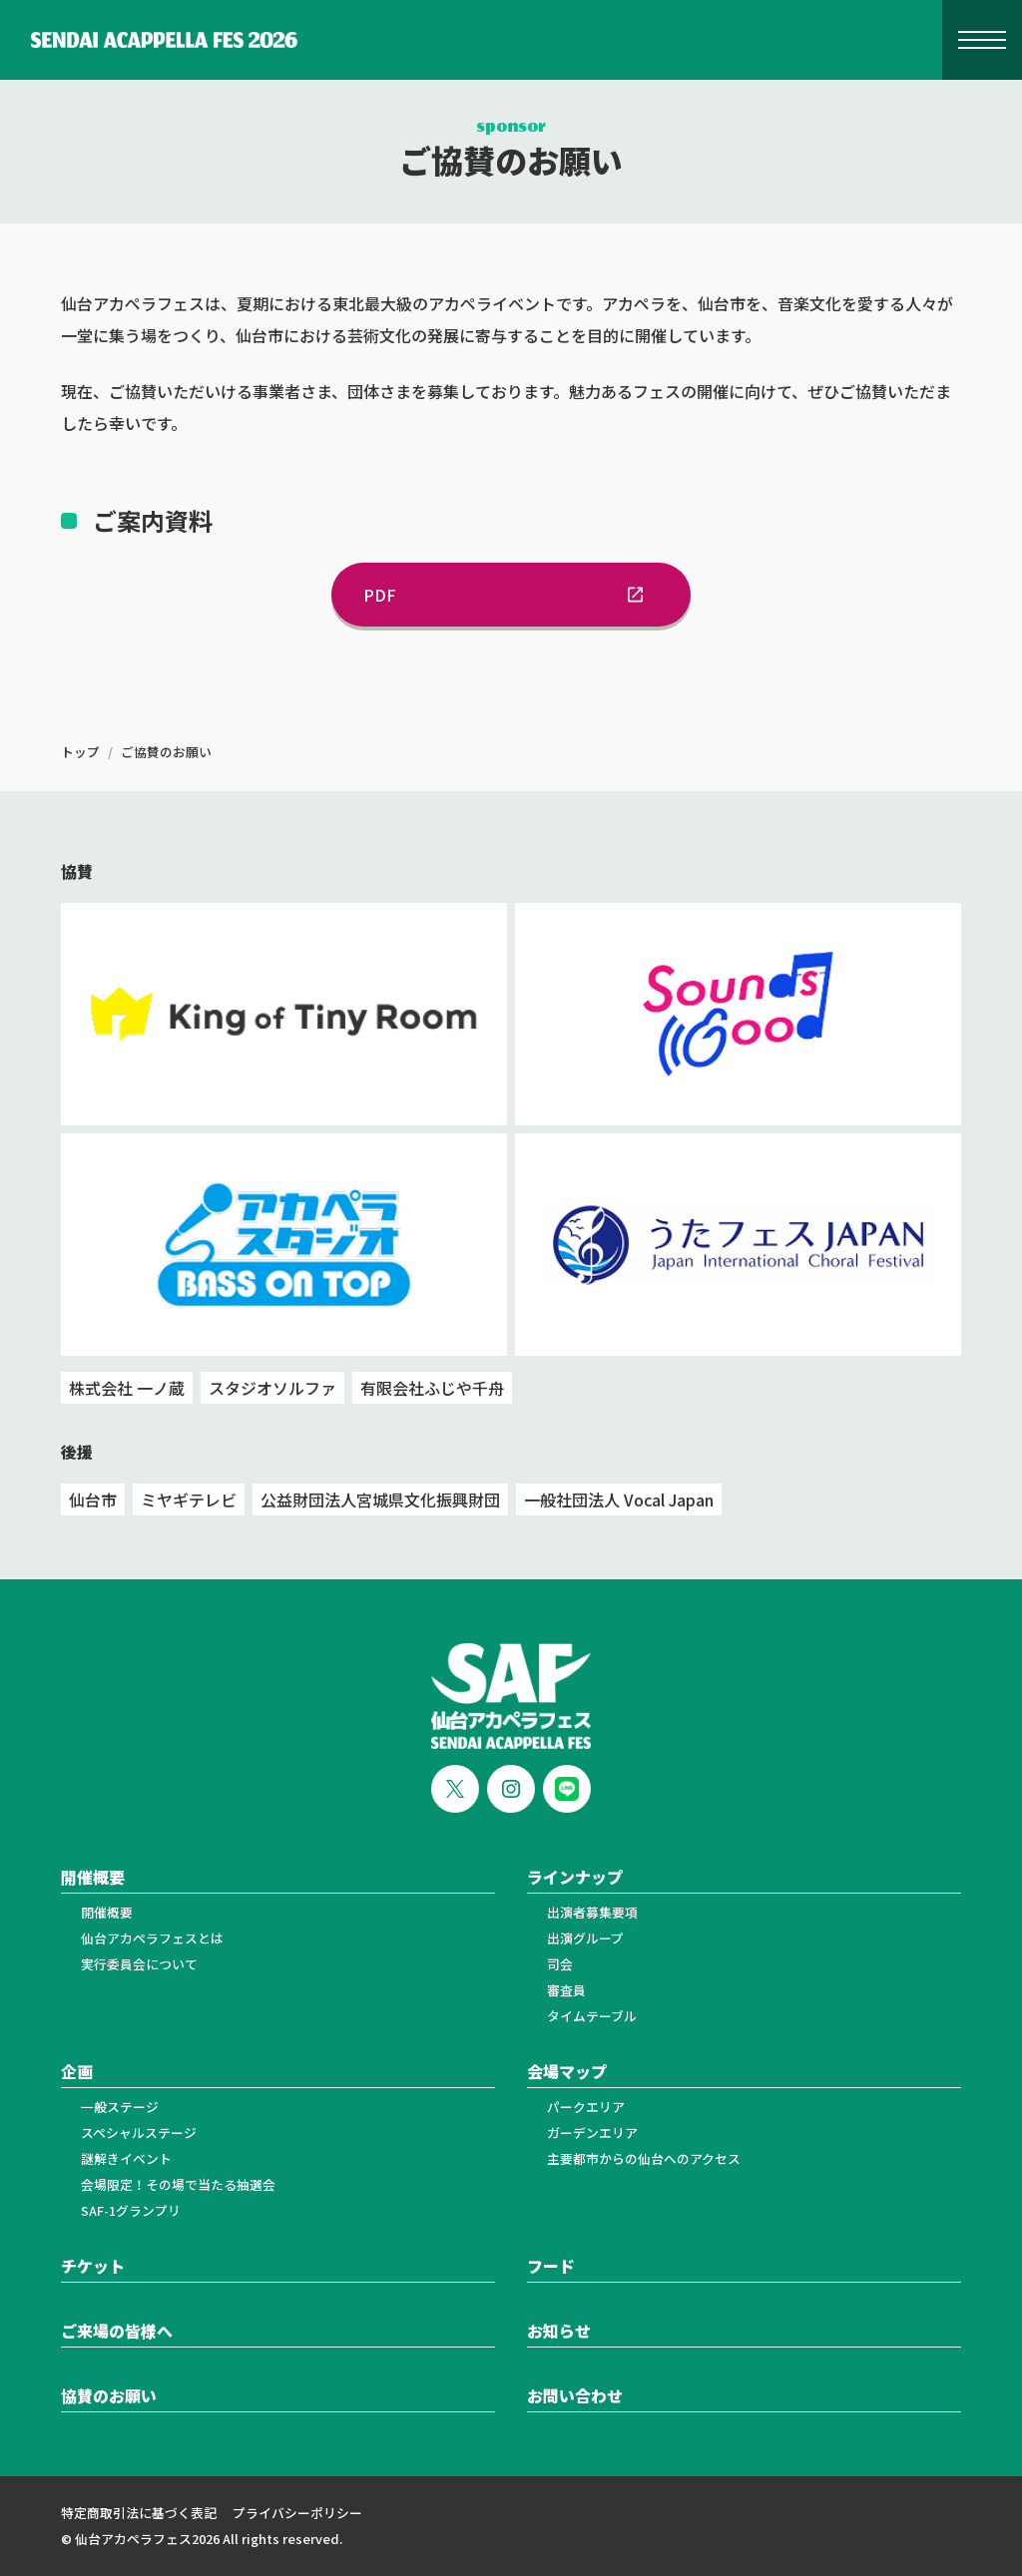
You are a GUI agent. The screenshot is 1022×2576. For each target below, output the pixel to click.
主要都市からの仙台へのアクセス (644, 2158)
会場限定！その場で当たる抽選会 (178, 2184)
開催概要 (107, 1912)
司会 (560, 1963)
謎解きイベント (126, 2158)
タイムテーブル (592, 2015)
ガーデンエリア (592, 2132)
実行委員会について (139, 1963)
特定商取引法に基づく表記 (139, 2512)
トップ (80, 751)
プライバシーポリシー (297, 2512)
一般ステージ (120, 2106)
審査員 (566, 1989)
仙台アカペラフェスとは (152, 1938)
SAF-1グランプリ (131, 2210)
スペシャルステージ (139, 2132)
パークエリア (586, 2106)
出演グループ (585, 1938)
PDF (511, 595)
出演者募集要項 (592, 1912)
